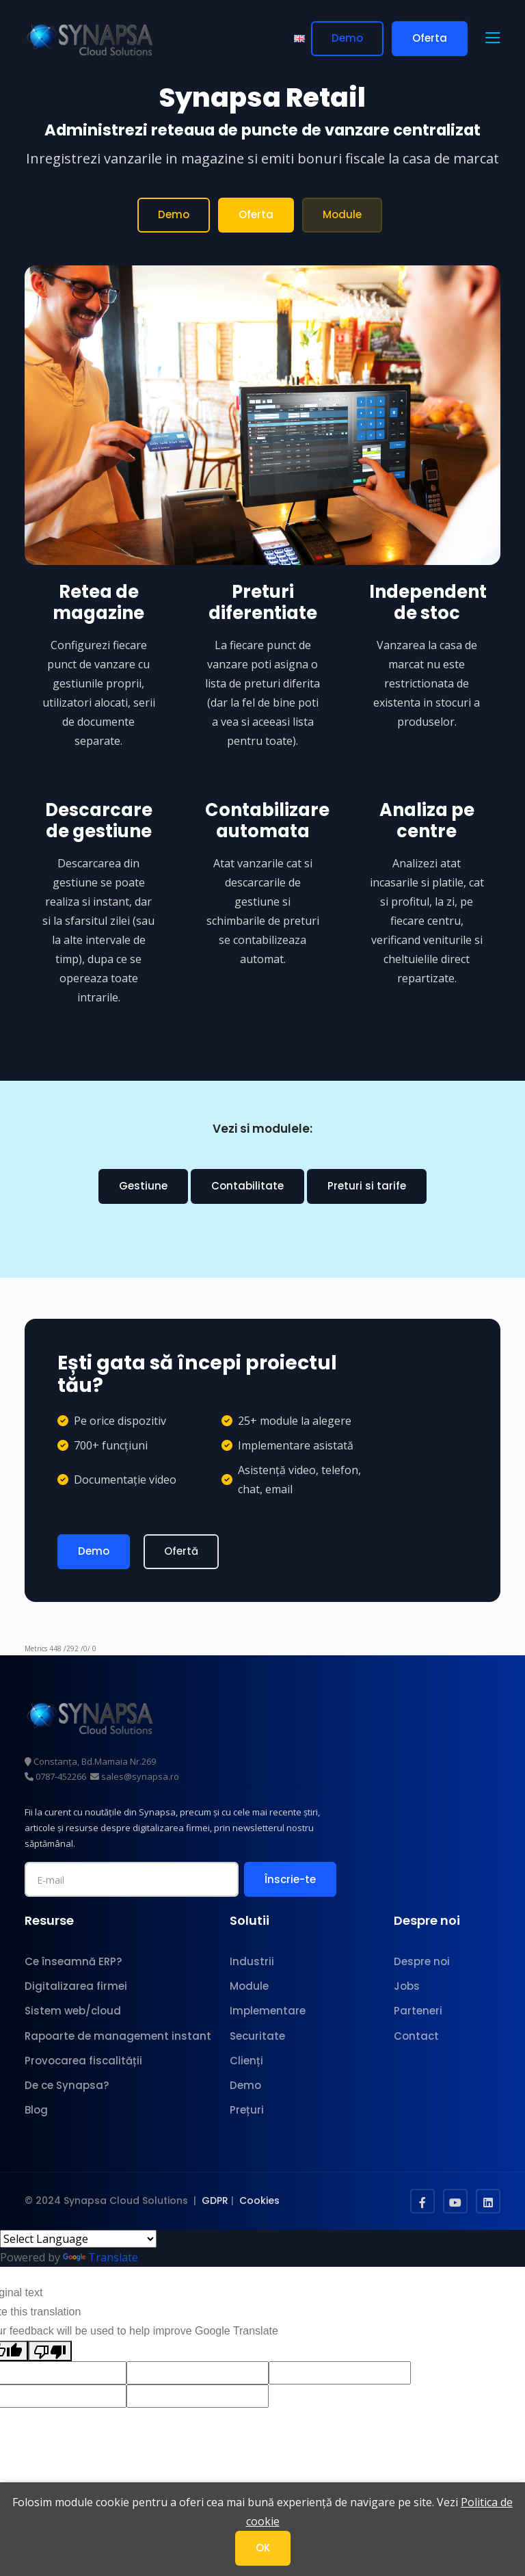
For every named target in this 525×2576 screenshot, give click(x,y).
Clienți (246, 2060)
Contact (416, 2036)
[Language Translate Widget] (78, 2239)
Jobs (407, 1986)
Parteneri (418, 2010)
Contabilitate (247, 1186)
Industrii (252, 1961)
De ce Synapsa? (67, 2085)
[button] (492, 39)
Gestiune (143, 1186)
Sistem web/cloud (73, 2010)
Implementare (268, 2010)
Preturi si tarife (366, 1186)
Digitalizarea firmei (76, 1986)
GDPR (215, 2200)
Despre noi (422, 1961)
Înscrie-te (290, 1879)
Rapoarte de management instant (118, 2036)
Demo (347, 38)
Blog (36, 2110)
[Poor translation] (50, 2351)
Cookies (259, 2200)
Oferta (429, 38)
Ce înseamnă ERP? (73, 1961)
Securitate (257, 2036)
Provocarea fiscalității (83, 2060)
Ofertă (181, 1551)
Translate (100, 2257)
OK (263, 2547)
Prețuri (247, 2110)
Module (342, 214)
